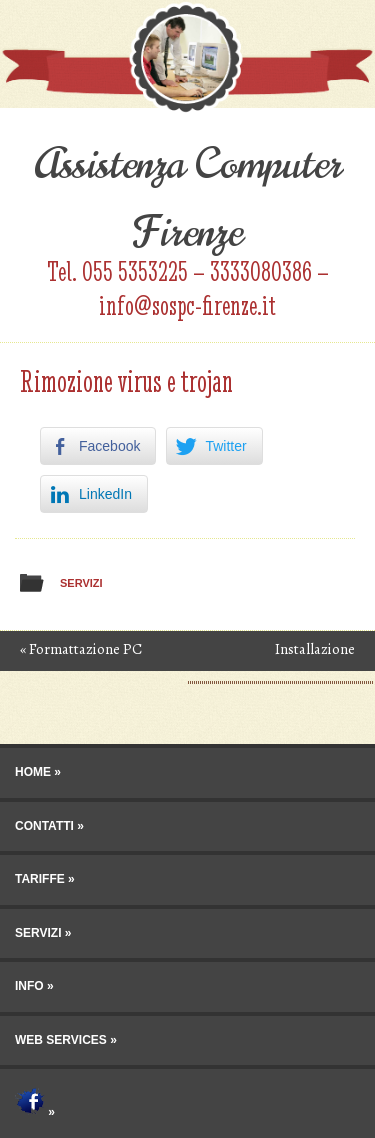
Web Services (61, 1040)
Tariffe (40, 879)
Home (33, 772)
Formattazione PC (81, 649)
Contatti (44, 826)
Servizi (81, 583)
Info (29, 986)
